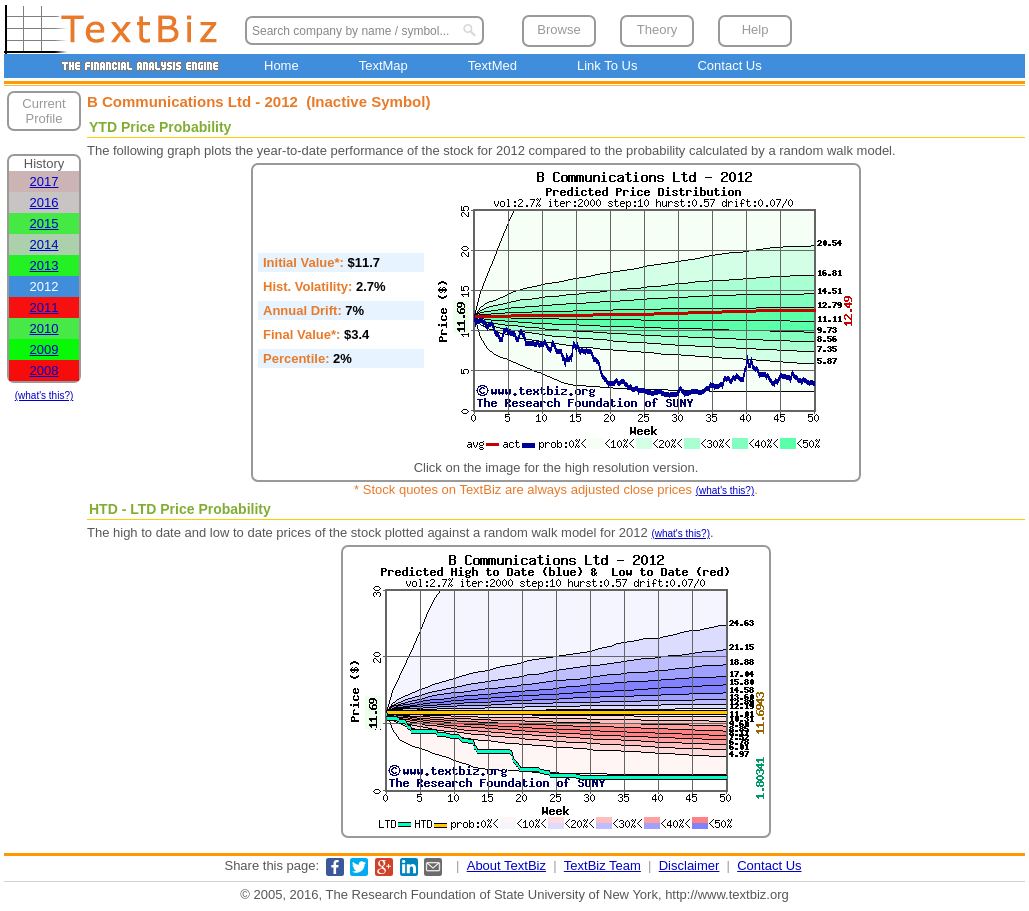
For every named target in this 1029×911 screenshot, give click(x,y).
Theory (657, 29)
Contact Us (729, 65)
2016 (44, 202)
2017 (44, 181)
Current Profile (43, 111)
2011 (44, 307)
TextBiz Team (602, 865)
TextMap (383, 65)
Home (281, 65)
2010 (44, 328)
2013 (44, 265)
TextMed (492, 65)
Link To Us (607, 65)
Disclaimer (689, 865)
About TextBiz (506, 865)
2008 (44, 370)
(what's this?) (44, 395)
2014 (44, 244)
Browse (558, 29)
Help (755, 29)
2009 (44, 349)
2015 (44, 223)
